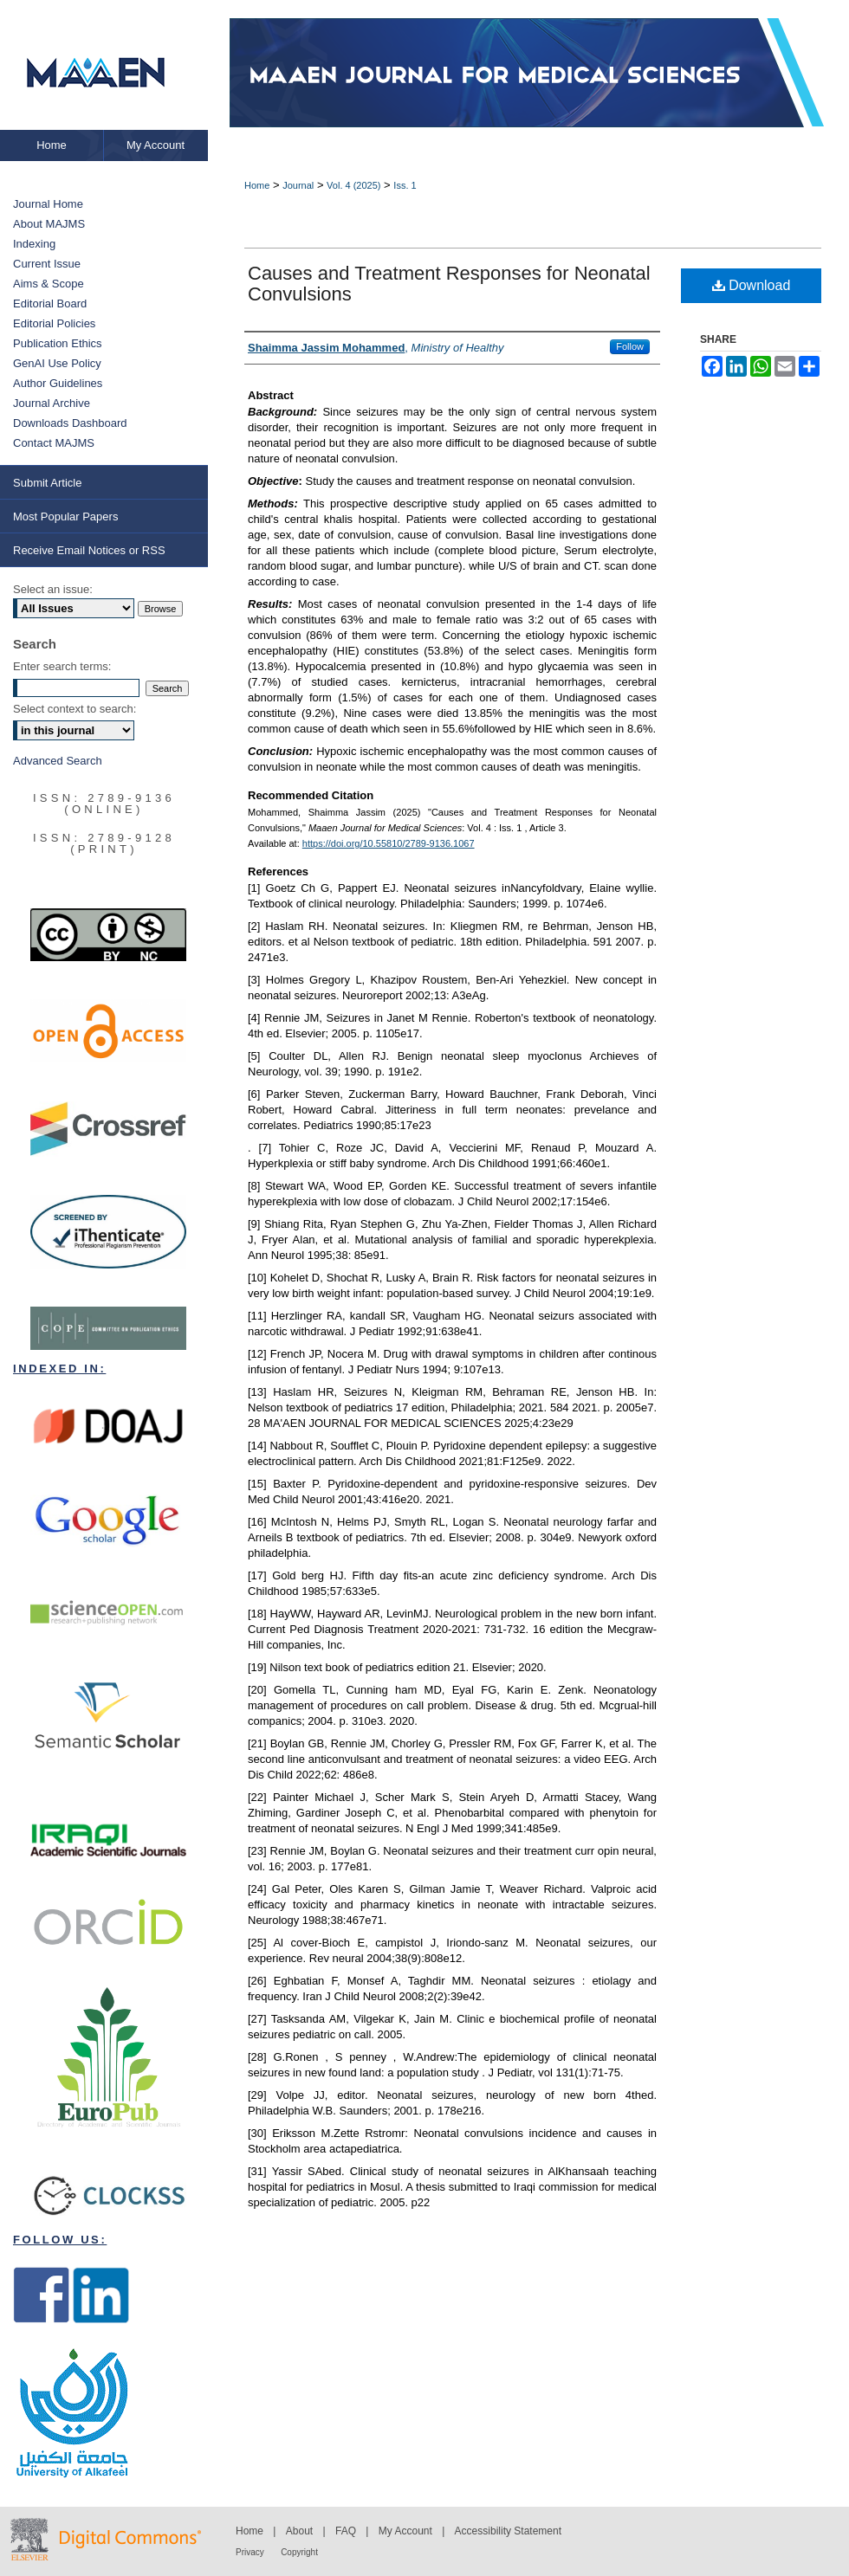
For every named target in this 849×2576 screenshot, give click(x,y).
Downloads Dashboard (70, 422)
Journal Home (48, 203)
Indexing (34, 243)
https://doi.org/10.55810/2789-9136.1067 (388, 843)
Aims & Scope (48, 283)
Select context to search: (74, 708)
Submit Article (47, 482)
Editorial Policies (54, 323)
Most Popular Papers (65, 516)
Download (751, 285)
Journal (298, 185)
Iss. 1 (404, 185)
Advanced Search (57, 760)
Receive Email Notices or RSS (89, 550)
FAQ (345, 2531)
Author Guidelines (57, 383)
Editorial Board (50, 303)
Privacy (250, 2552)
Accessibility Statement (508, 2531)
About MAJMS (49, 223)
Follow (630, 346)
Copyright (299, 2552)
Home (256, 185)
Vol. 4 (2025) (353, 185)
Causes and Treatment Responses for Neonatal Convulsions (449, 283)
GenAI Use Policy (57, 363)
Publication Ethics (57, 343)
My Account (405, 2531)
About (299, 2531)
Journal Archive (51, 403)
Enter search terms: (62, 666)
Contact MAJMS (53, 442)
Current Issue (47, 263)
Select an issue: (53, 589)
